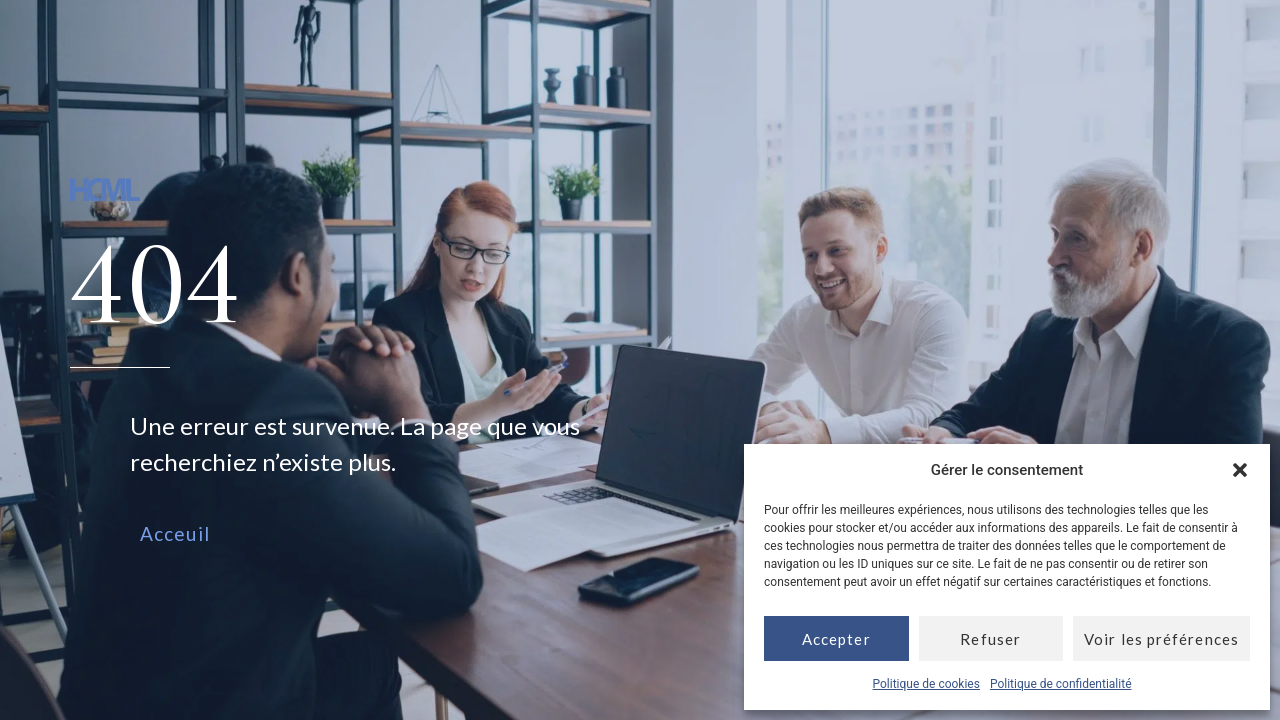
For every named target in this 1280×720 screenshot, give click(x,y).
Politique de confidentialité (1061, 684)
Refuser (990, 639)
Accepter (836, 639)
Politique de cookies (926, 684)
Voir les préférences (1161, 639)
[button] (1240, 470)
